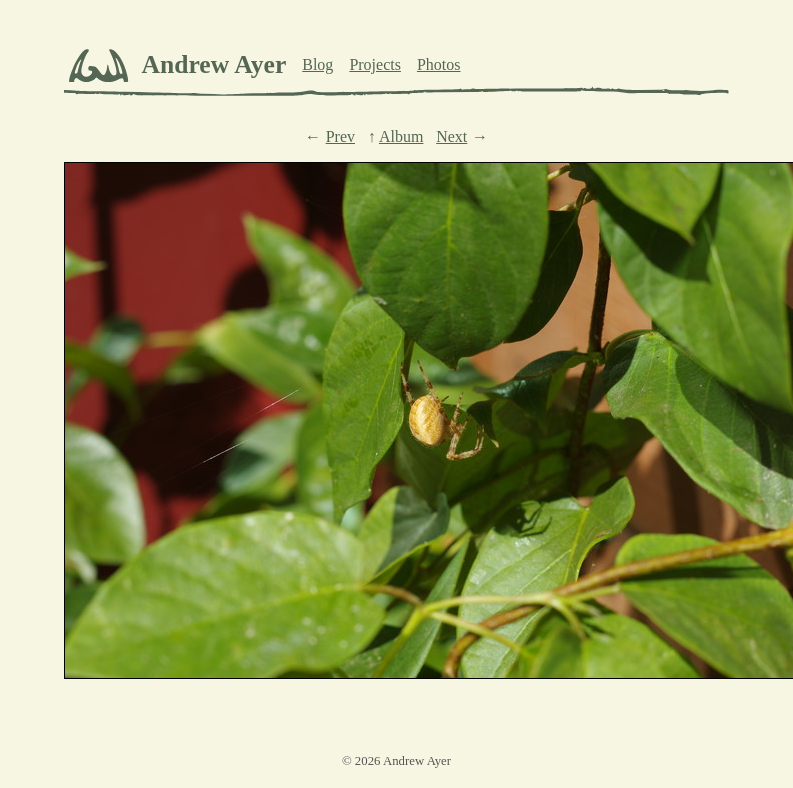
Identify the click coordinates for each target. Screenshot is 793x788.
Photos (439, 64)
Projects (375, 64)
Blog (317, 64)
